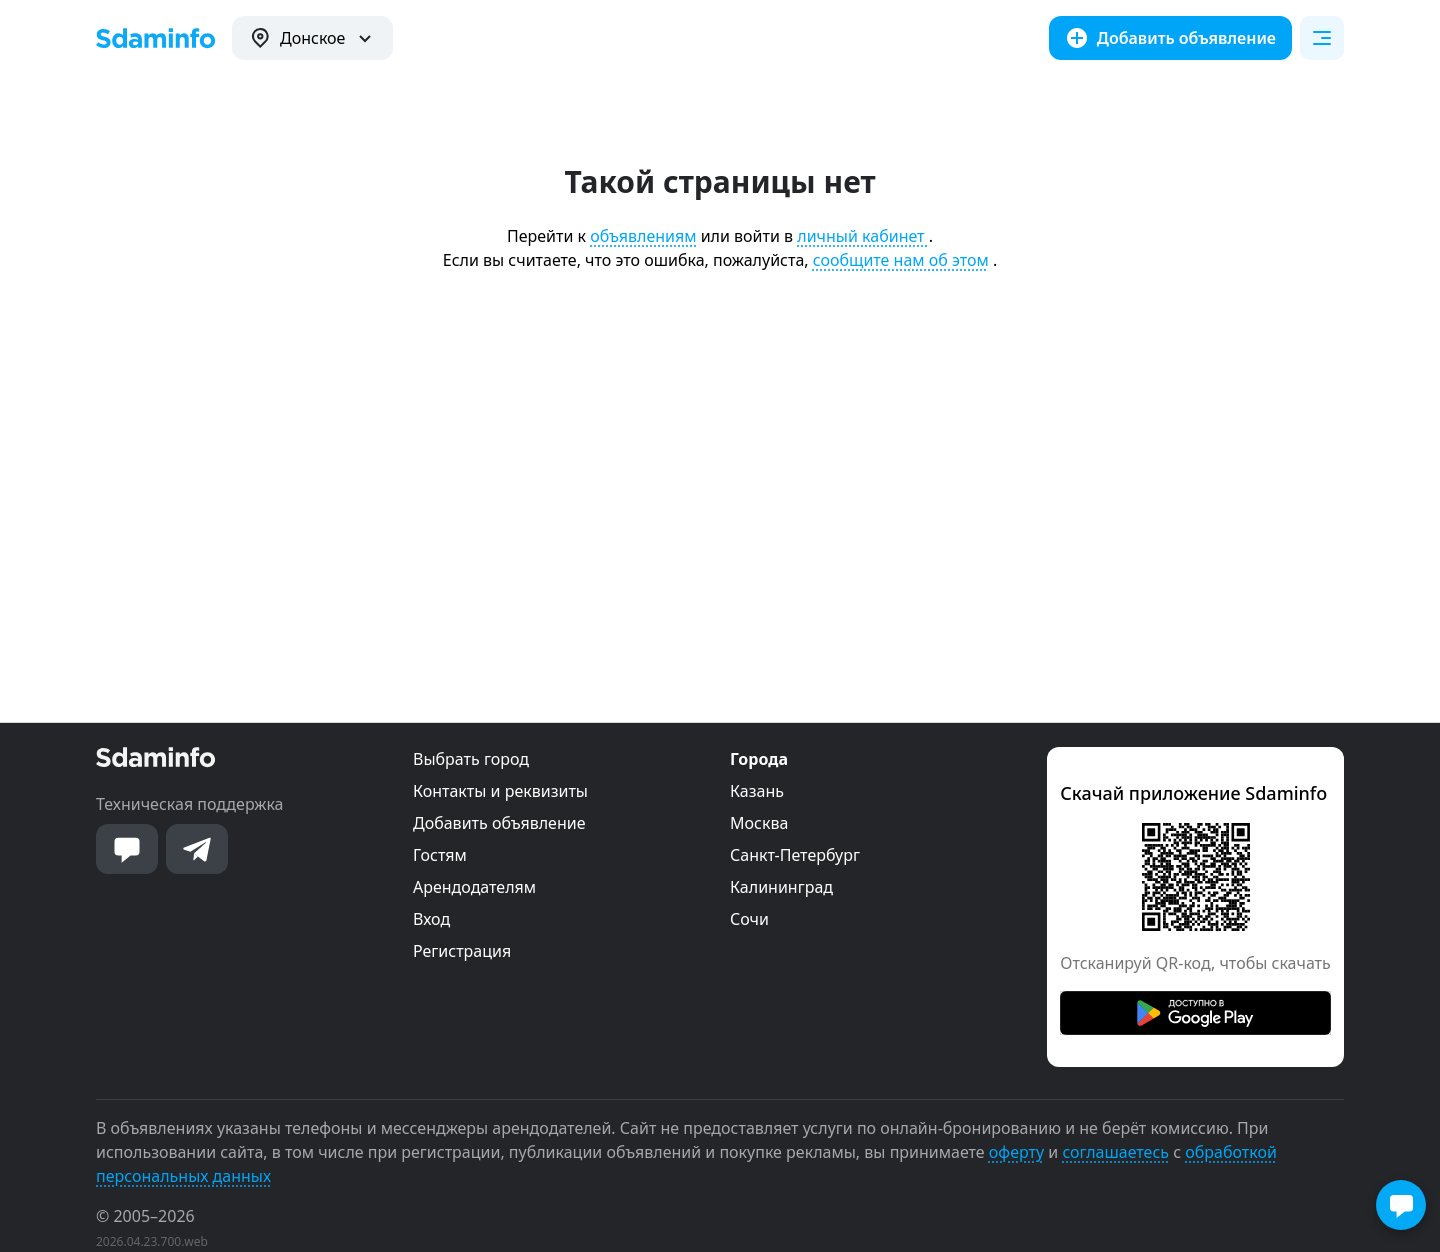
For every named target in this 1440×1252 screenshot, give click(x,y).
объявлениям (643, 236)
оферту (1016, 1152)
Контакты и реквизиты (500, 791)
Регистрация (462, 951)
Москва (759, 823)
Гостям (440, 855)
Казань (757, 791)
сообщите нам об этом (901, 260)
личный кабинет (862, 236)
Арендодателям (474, 887)
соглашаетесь (1115, 1152)
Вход (431, 919)
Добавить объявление (499, 823)
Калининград (781, 887)
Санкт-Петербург (795, 855)
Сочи (749, 919)
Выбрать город (471, 759)
